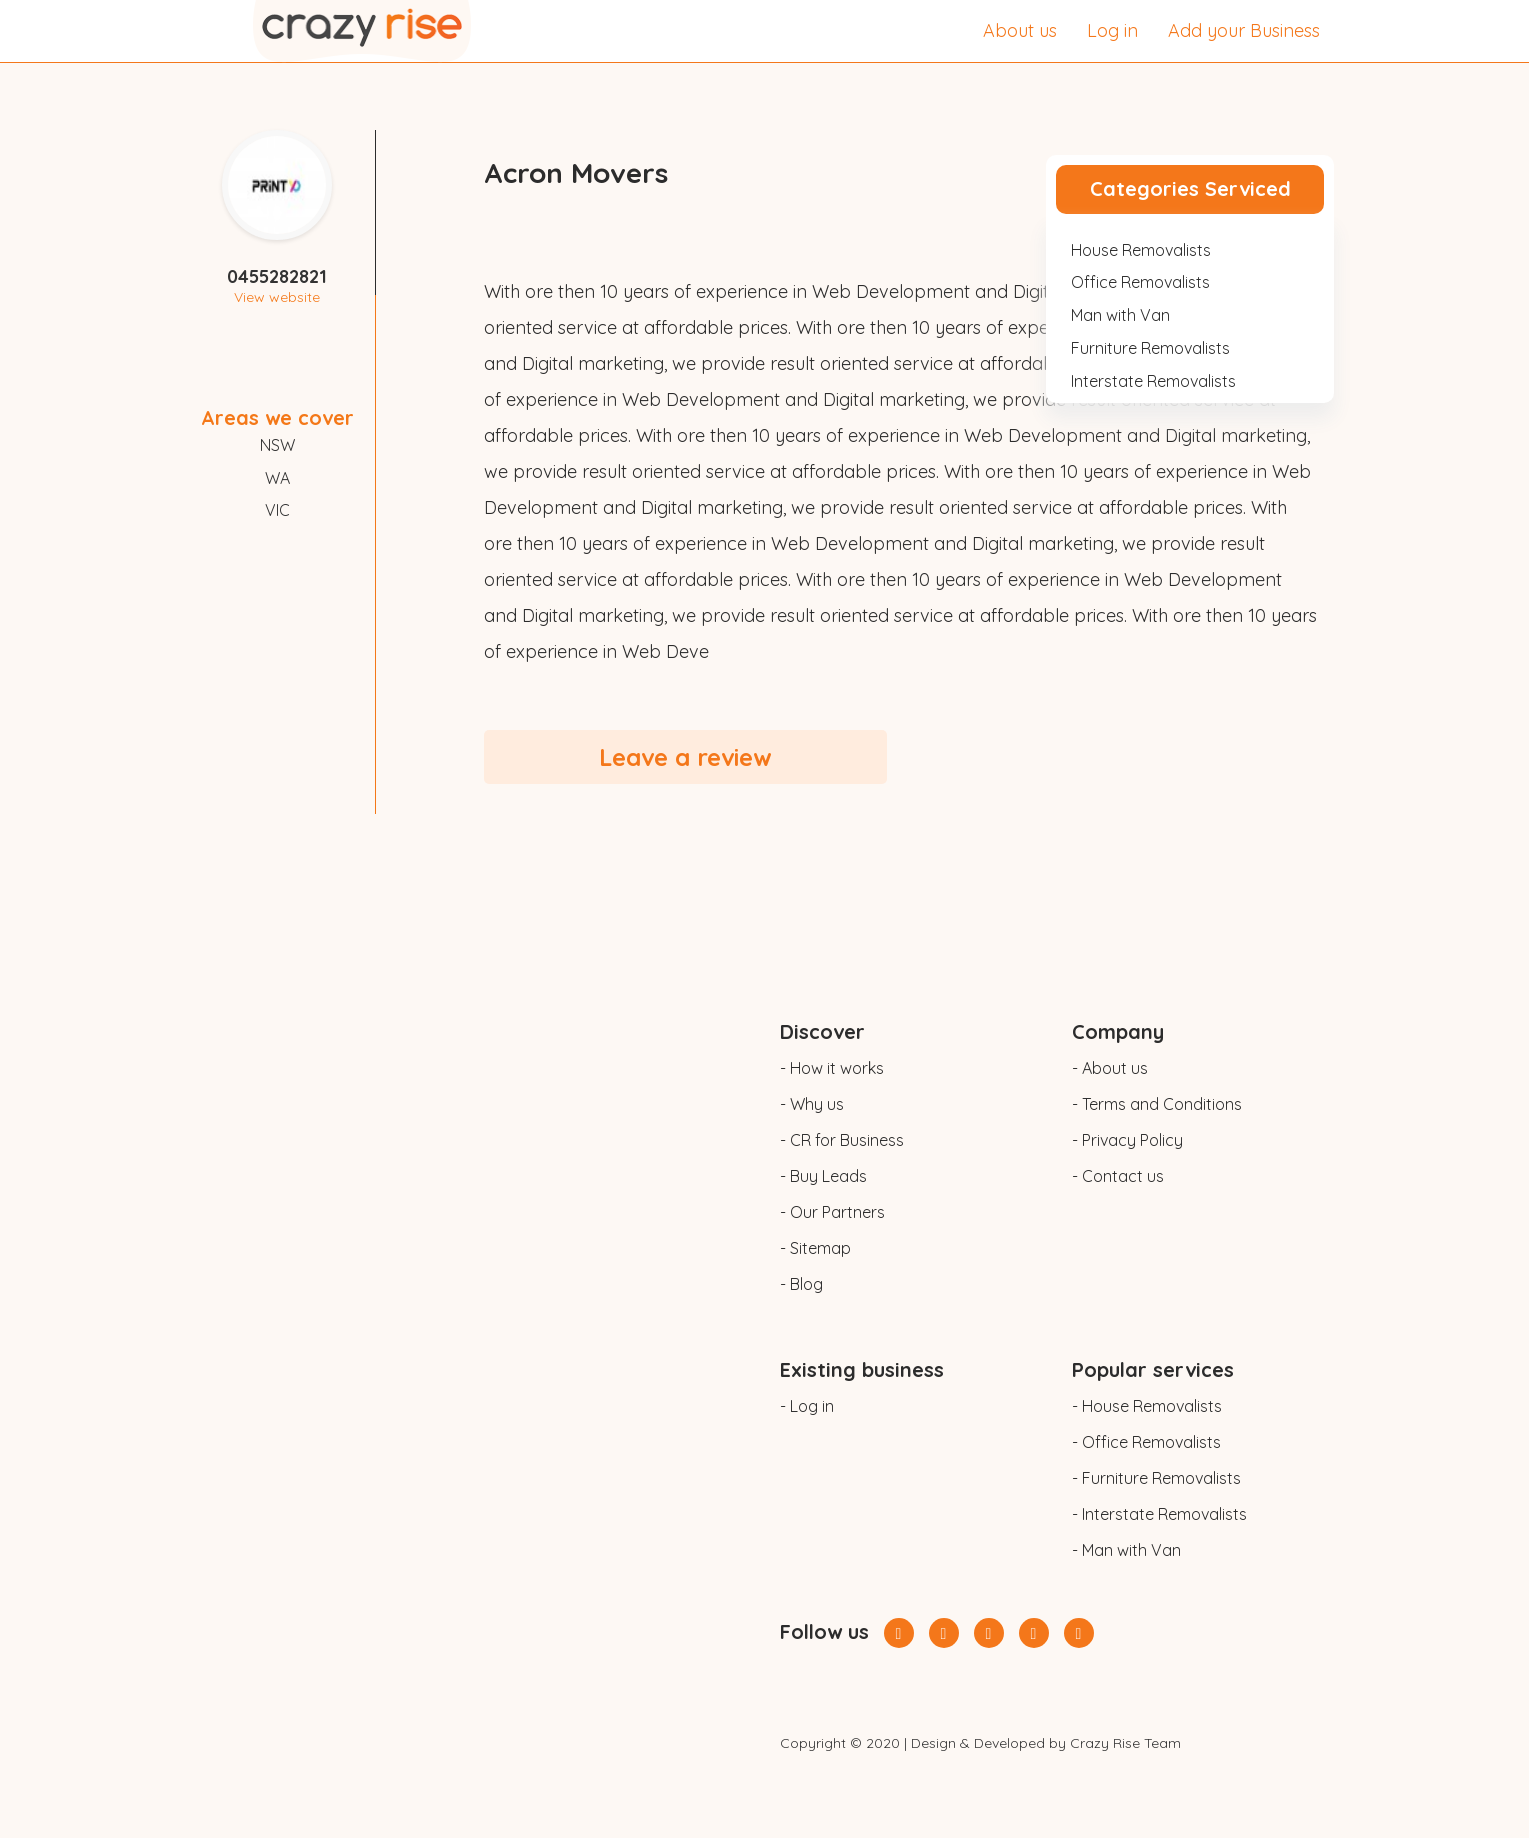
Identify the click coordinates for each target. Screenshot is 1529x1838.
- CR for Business (842, 1140)
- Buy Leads (823, 1176)
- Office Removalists (1146, 1442)
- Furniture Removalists (1156, 1478)
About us (1020, 30)
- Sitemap (815, 1248)
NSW (277, 445)
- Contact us (1118, 1176)
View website (277, 297)
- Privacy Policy (1127, 1140)
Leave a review (685, 757)
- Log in (807, 1406)
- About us (1110, 1068)
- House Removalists (1147, 1406)
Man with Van (1120, 315)
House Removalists (1141, 250)
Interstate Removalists (1153, 381)
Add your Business (1244, 30)
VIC (277, 510)
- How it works (832, 1068)
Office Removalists (1140, 282)
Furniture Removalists (1150, 348)
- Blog (801, 1284)
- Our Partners (832, 1212)
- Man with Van (1126, 1550)
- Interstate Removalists (1159, 1514)
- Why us (812, 1104)
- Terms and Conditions (1157, 1104)
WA (277, 478)
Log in (1112, 30)
